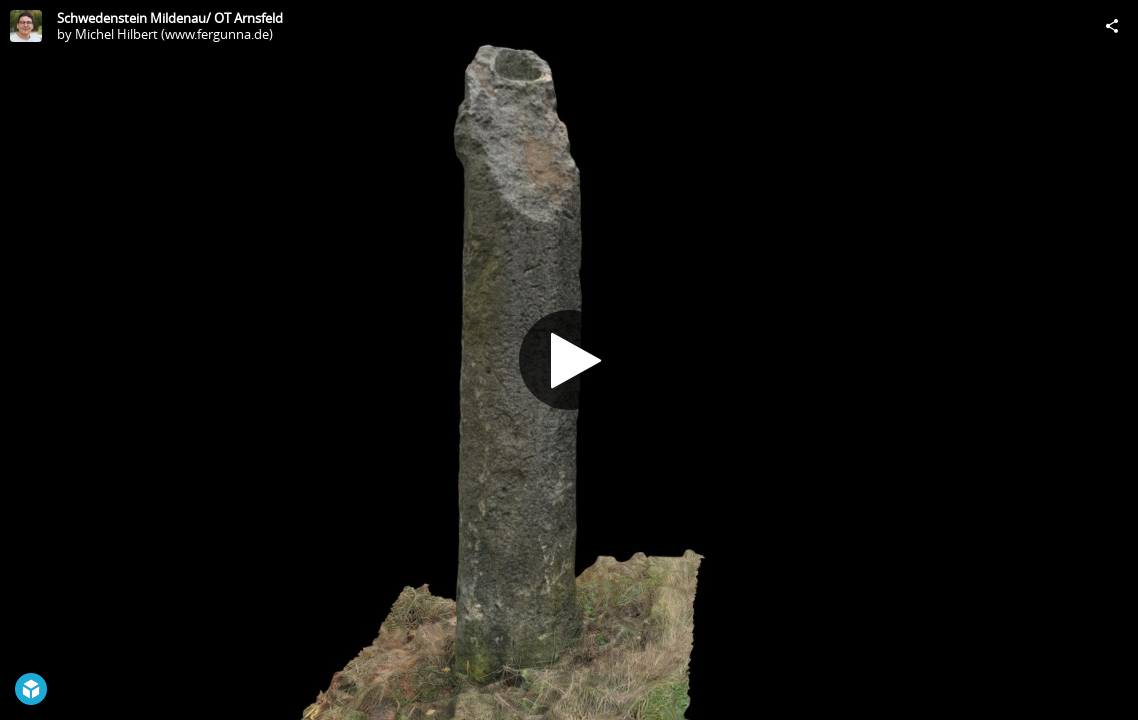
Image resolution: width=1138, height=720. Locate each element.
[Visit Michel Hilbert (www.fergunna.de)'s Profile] (26, 26)
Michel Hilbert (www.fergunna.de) (174, 34)
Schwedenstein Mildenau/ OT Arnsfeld (170, 18)
